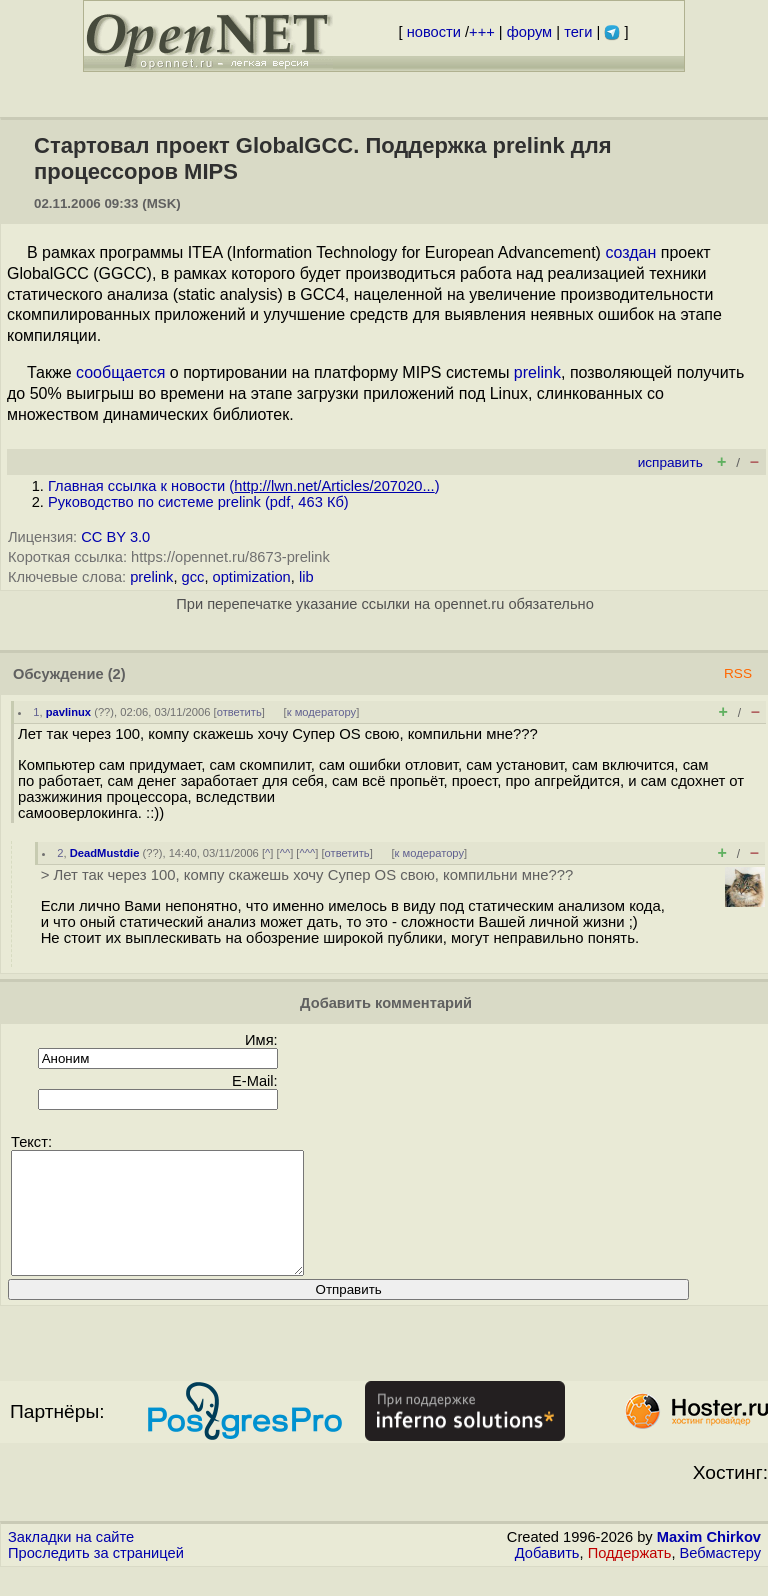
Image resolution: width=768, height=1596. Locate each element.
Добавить (547, 1577)
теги (578, 32)
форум (529, 32)
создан (630, 252)
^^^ (307, 853)
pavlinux (68, 712)
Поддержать (630, 1577)
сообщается (120, 372)
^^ (285, 853)
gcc (193, 577)
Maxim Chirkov (709, 1561)
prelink (537, 372)
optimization (252, 577)
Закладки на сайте (71, 1561)
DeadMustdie (105, 853)
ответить (239, 712)
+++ (482, 32)
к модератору (322, 712)
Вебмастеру (720, 1577)
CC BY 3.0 (115, 537)
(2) (117, 674)
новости (434, 32)
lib (306, 577)
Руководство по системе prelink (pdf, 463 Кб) (198, 502)
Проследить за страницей (96, 1577)
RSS (738, 673)
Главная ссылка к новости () (244, 486)
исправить (670, 462)
